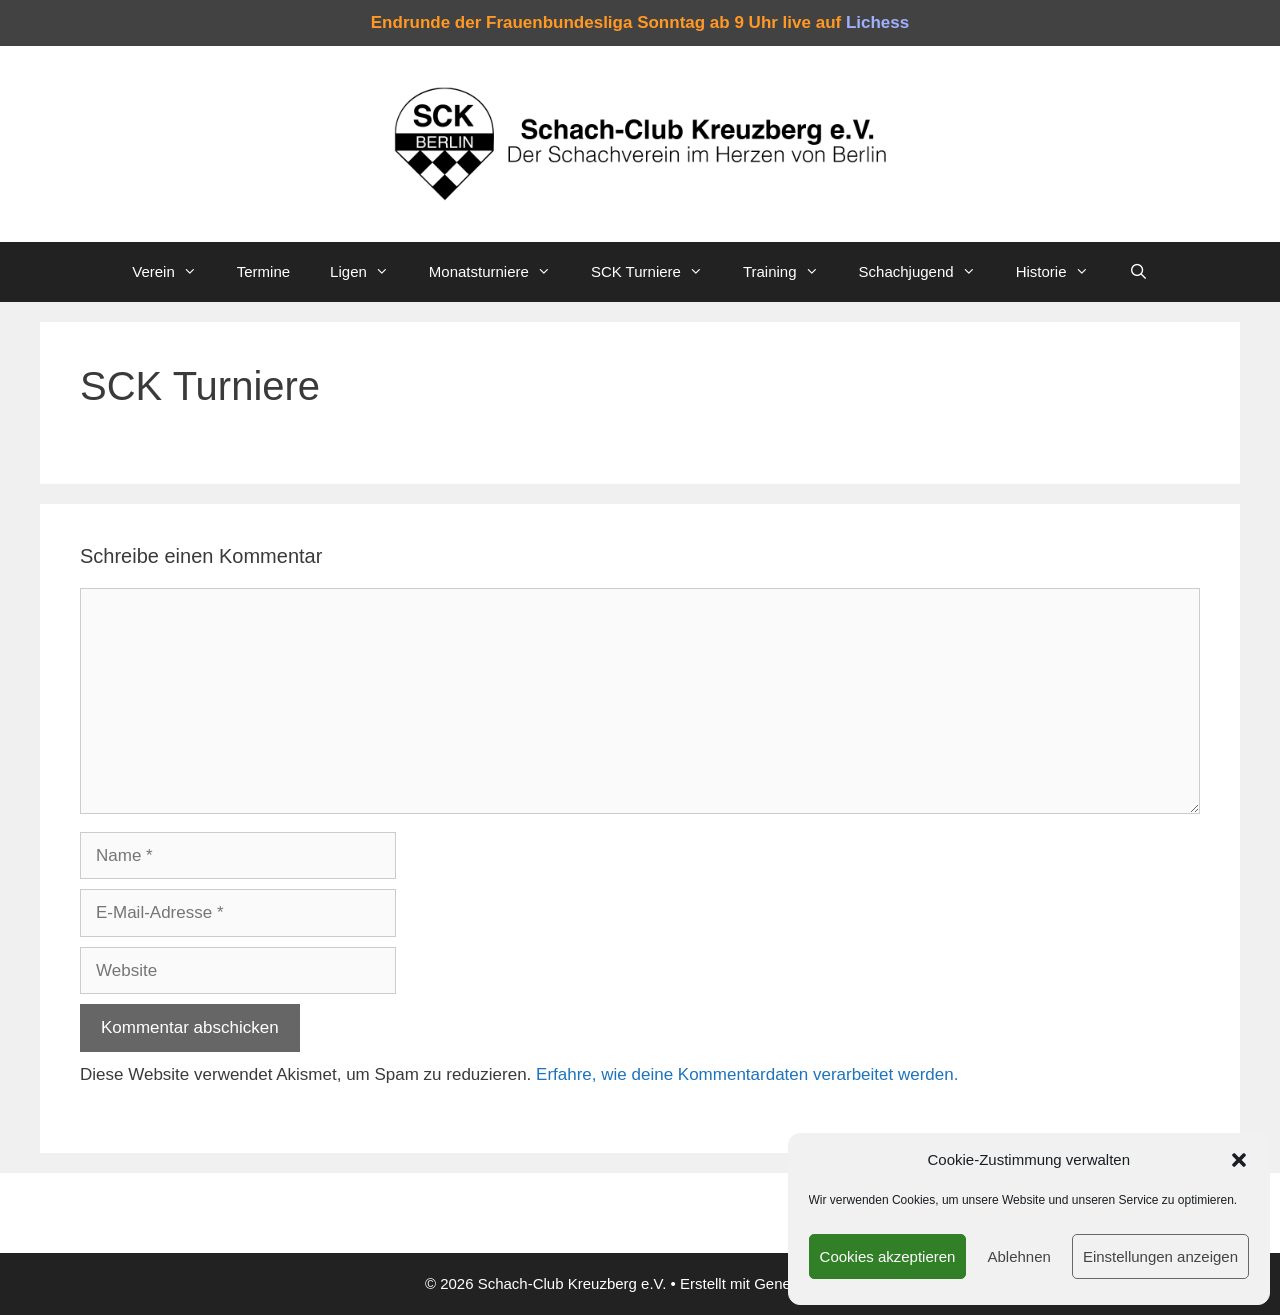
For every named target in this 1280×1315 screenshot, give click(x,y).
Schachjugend (927, 272)
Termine (263, 271)
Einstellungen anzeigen (1160, 1256)
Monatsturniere (500, 272)
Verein (174, 272)
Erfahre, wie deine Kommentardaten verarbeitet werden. (747, 1074)
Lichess (877, 22)
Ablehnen (1018, 1256)
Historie (1062, 272)
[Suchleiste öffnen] (1138, 272)
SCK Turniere (657, 272)
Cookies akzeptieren (888, 1256)
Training (791, 272)
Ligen (369, 272)
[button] (1239, 1160)
